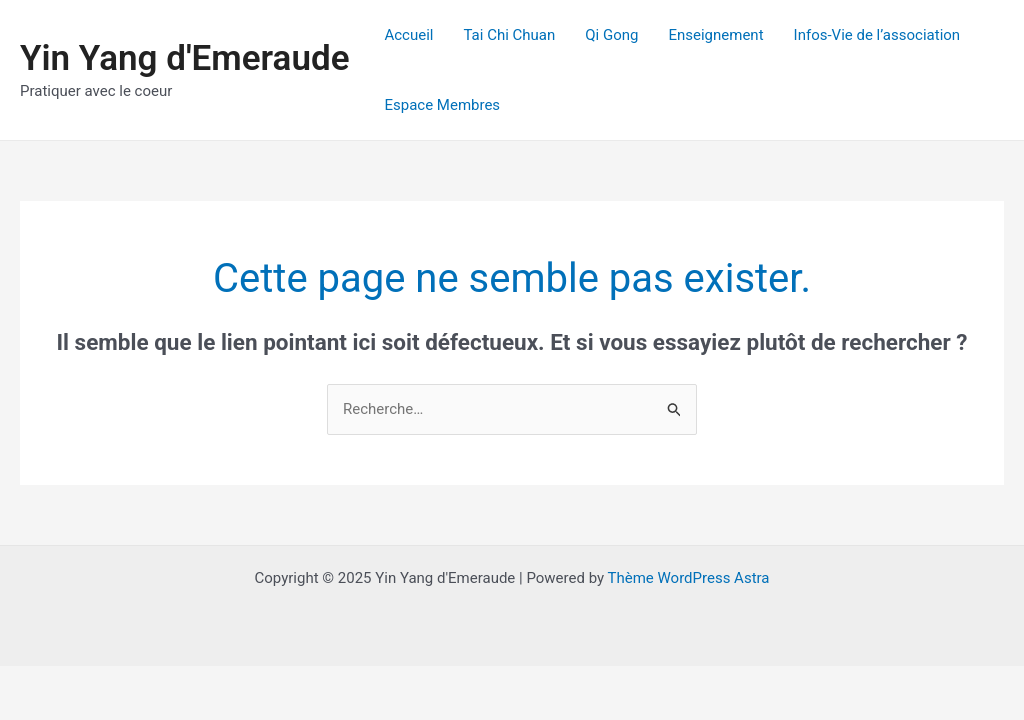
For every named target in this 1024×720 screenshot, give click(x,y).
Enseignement (715, 35)
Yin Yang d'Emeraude (184, 58)
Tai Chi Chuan (509, 35)
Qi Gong (611, 35)
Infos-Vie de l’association (877, 35)
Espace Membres (442, 105)
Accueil (408, 35)
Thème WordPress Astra (689, 578)
